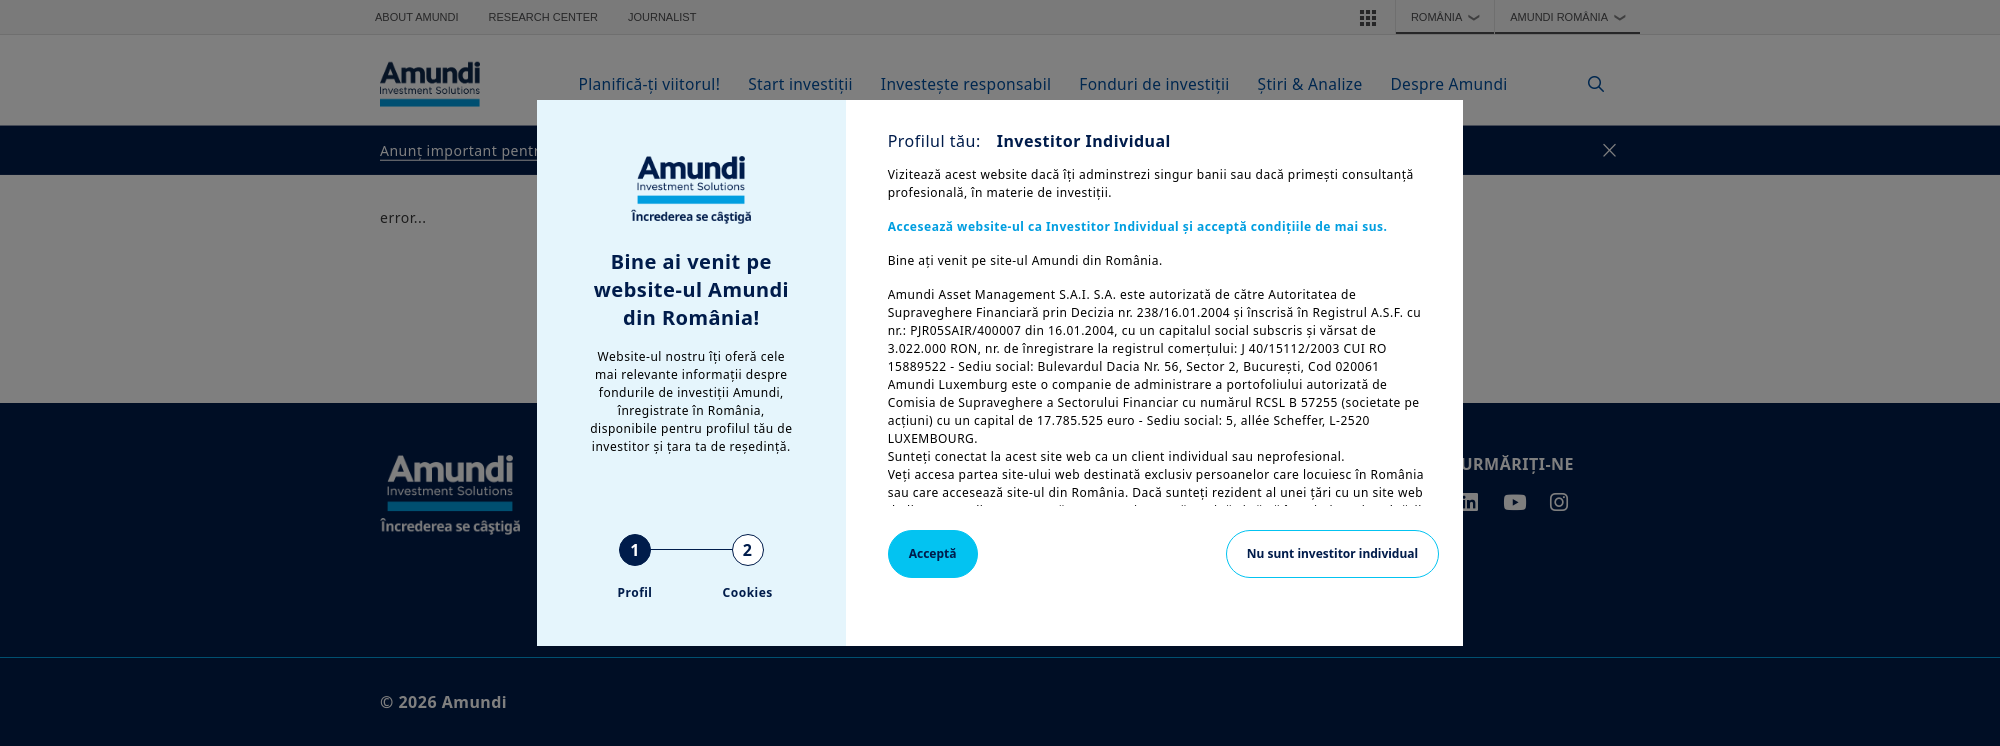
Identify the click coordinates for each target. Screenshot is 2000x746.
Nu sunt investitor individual (1332, 553)
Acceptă (933, 553)
